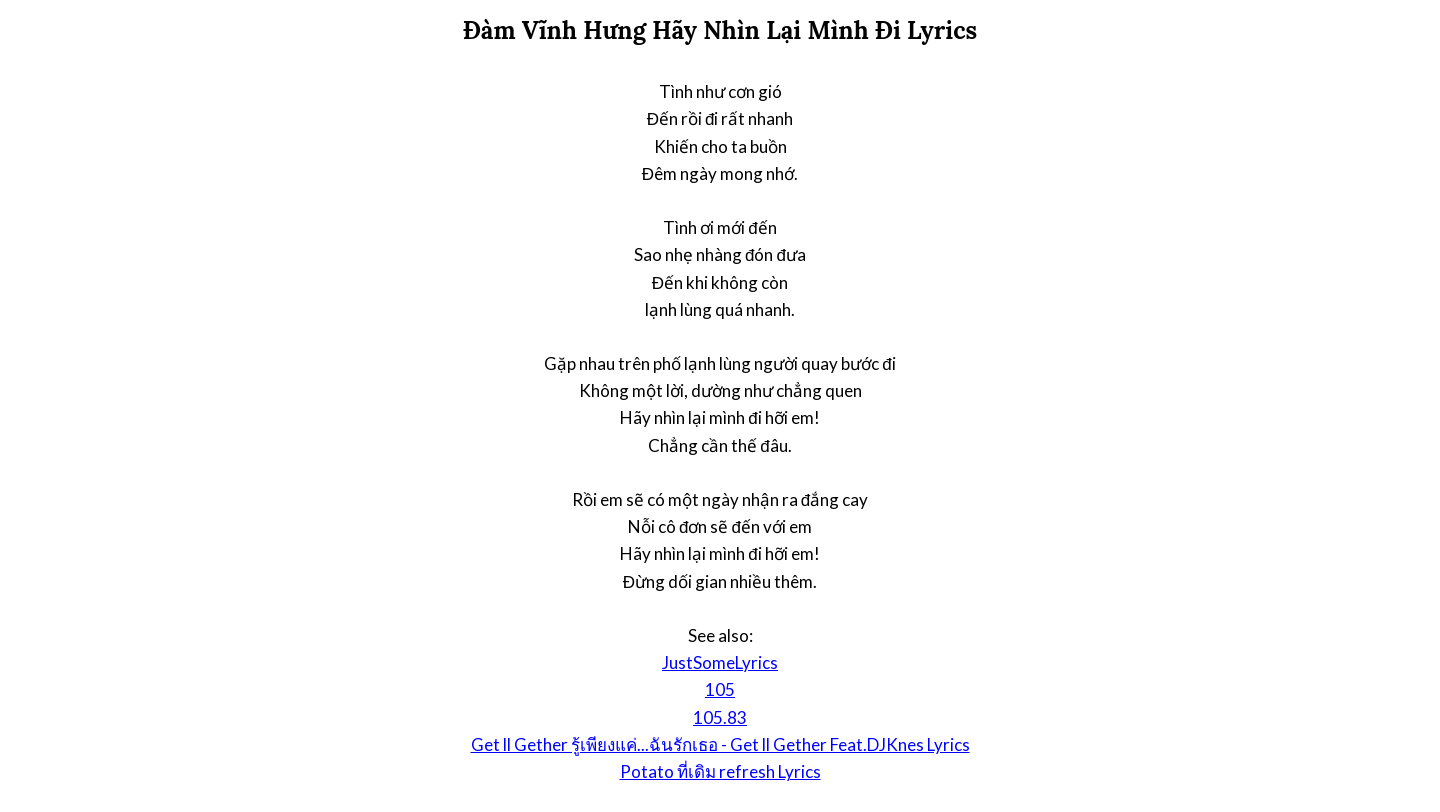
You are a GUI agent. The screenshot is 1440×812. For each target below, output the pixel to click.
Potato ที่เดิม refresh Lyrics (720, 771)
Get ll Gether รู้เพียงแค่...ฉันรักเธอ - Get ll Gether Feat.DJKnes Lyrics (720, 744)
